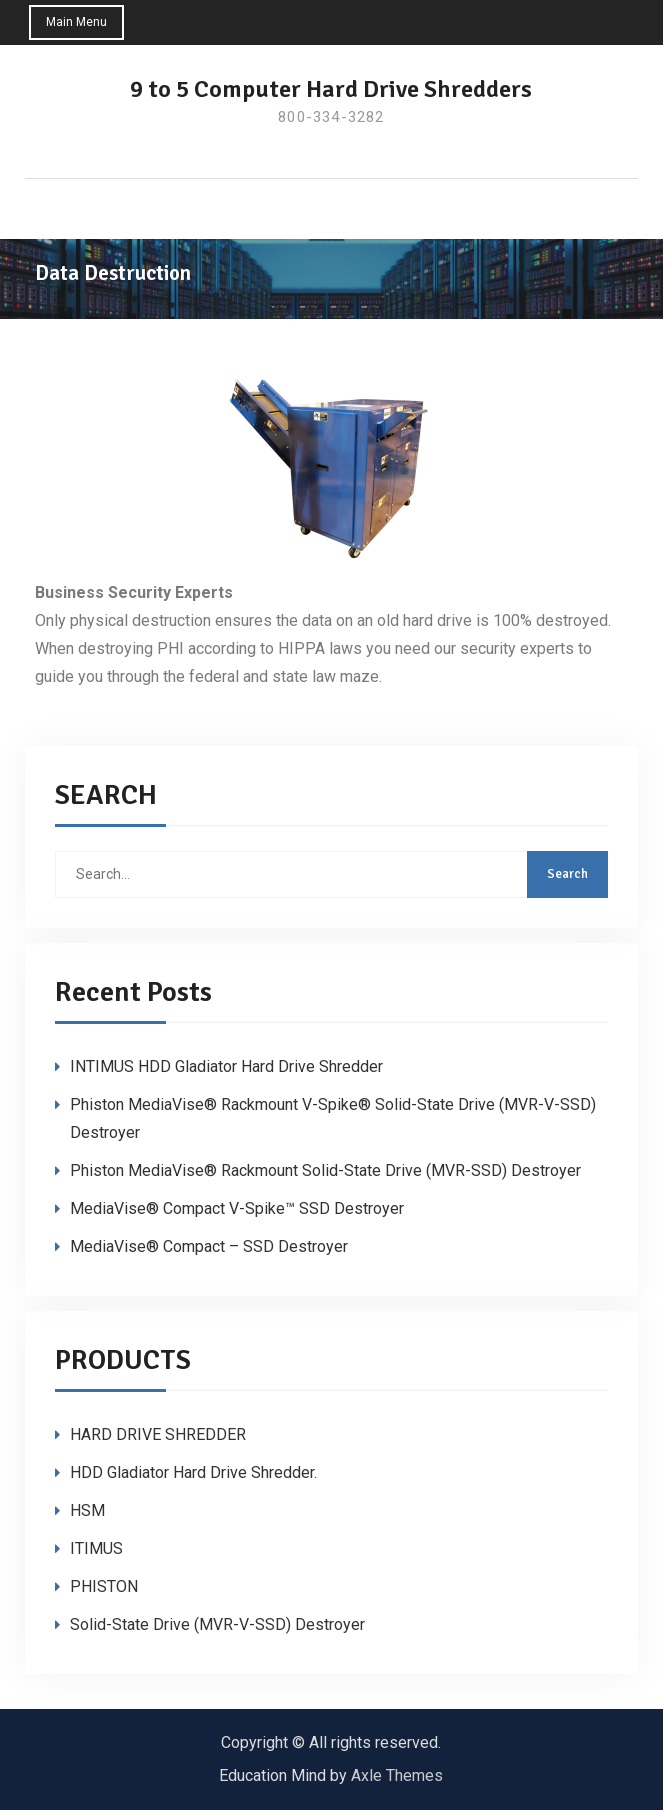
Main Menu (77, 22)
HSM (87, 1510)
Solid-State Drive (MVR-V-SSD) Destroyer (217, 1624)
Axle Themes (397, 1775)
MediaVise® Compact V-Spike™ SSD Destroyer (237, 1208)
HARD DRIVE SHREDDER (158, 1434)
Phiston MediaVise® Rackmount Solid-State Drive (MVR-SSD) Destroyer (325, 1170)
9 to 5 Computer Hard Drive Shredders (331, 89)
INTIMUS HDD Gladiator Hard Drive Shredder (226, 1066)
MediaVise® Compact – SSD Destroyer (209, 1246)
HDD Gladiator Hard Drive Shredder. (193, 1472)
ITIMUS (96, 1548)
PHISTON (104, 1586)
